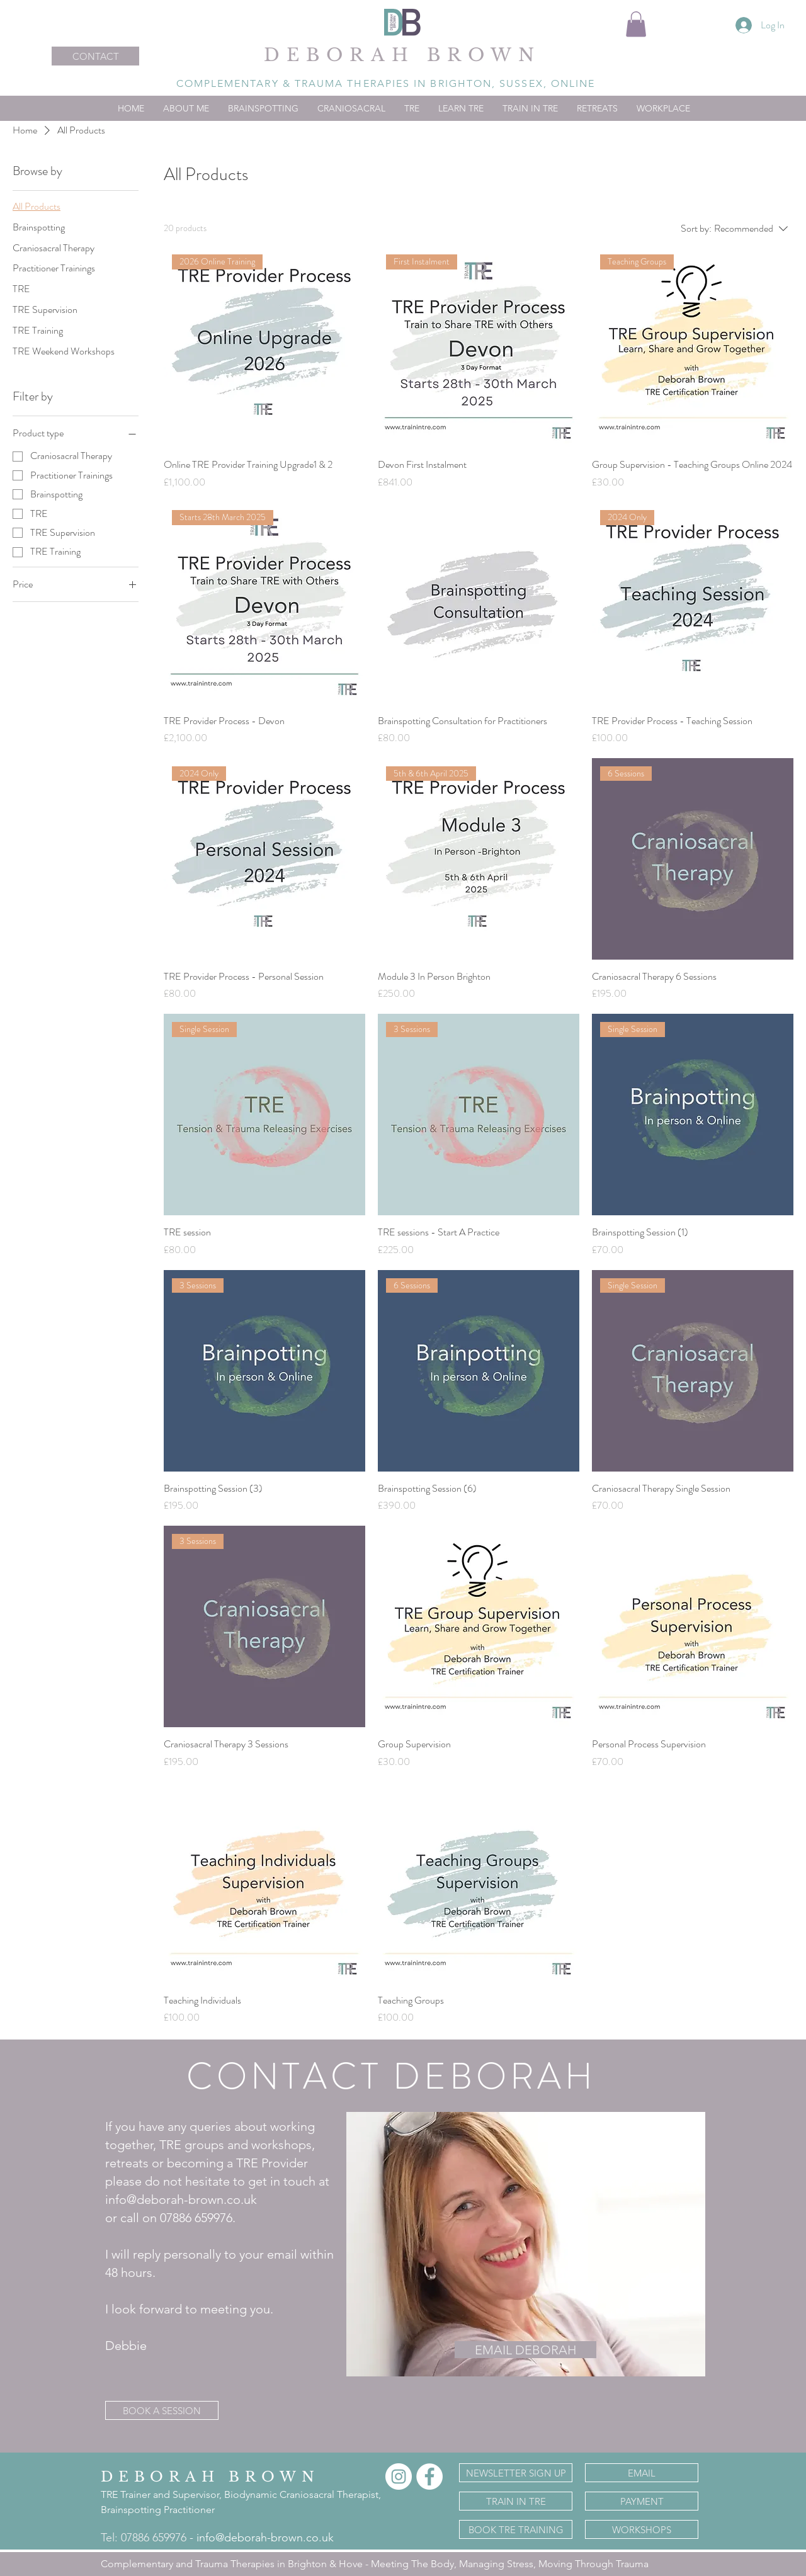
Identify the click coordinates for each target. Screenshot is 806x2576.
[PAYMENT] (641, 2501)
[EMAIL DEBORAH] (525, 2349)
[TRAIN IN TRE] (515, 2501)
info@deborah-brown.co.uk (265, 2538)
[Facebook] (429, 2476)
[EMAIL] (641, 2472)
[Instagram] (398, 2476)
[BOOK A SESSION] (162, 2410)
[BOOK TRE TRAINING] (515, 2529)
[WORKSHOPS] (641, 2529)
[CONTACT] (95, 56)
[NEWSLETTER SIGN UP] (515, 2472)
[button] (636, 24)
